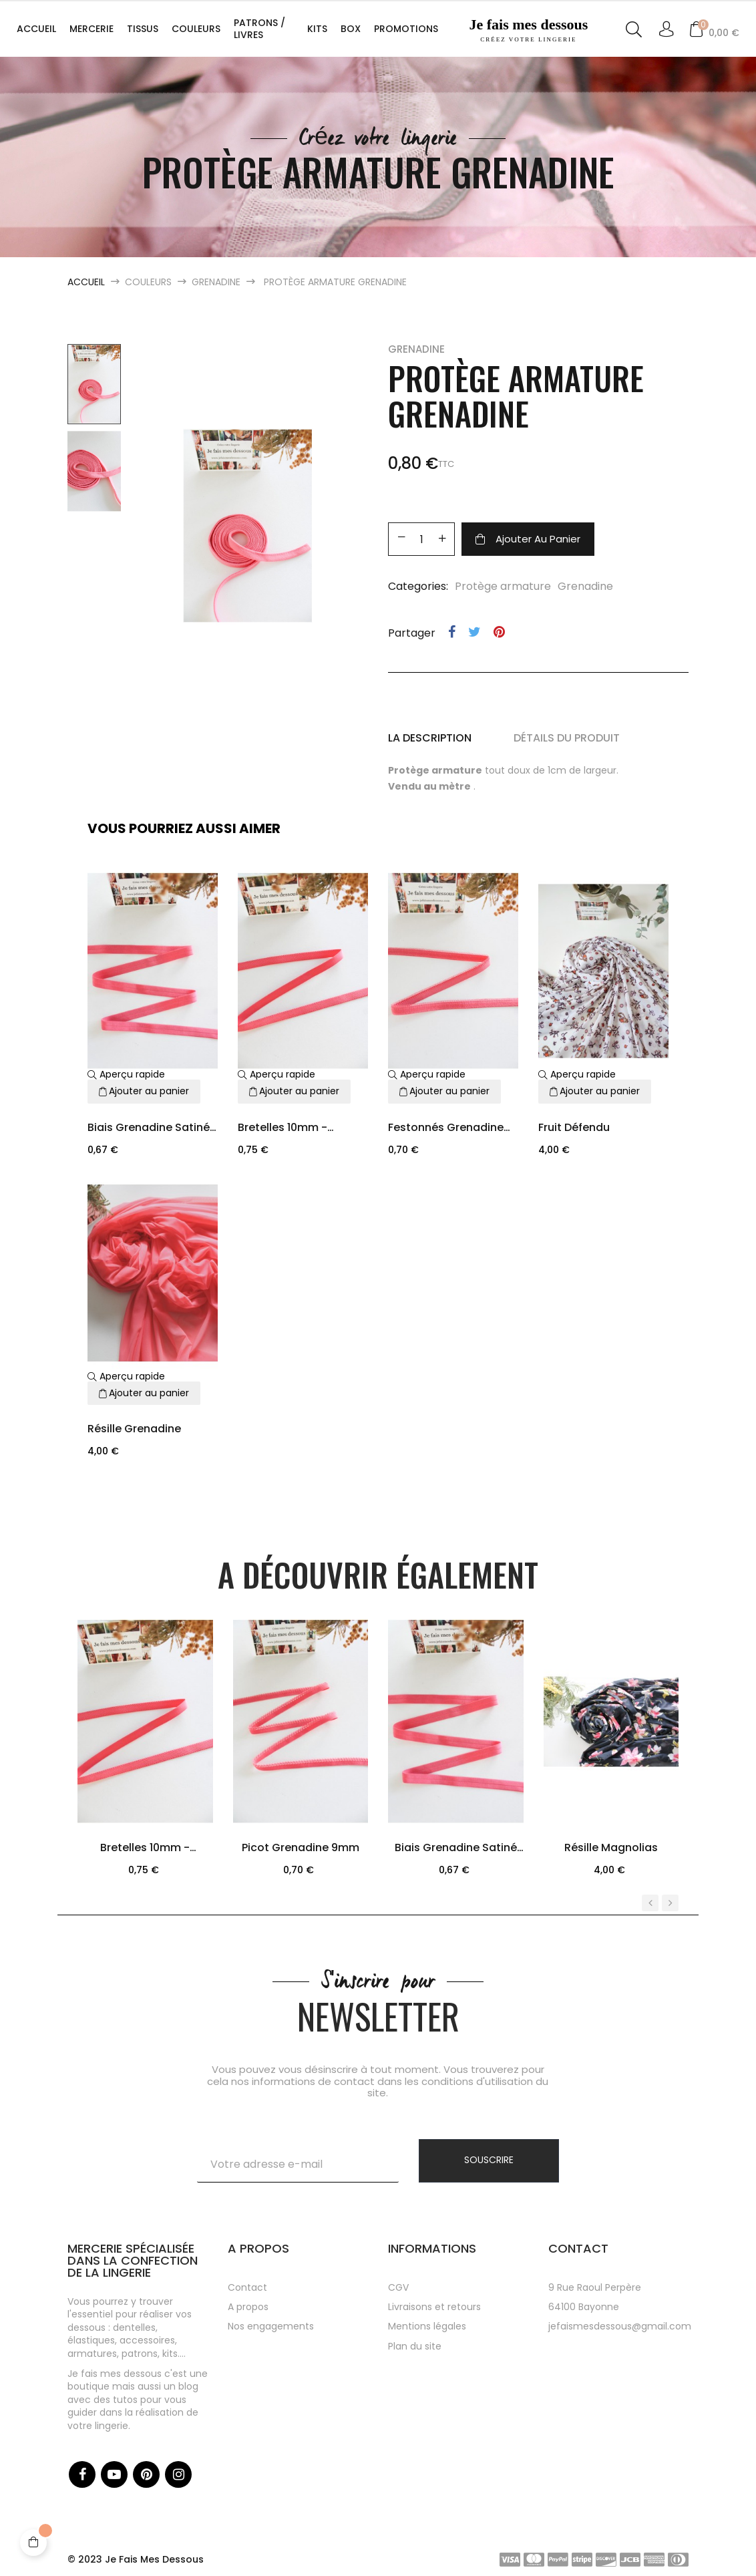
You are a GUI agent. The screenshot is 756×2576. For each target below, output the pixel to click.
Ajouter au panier (528, 539)
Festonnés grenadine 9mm (446, 1129)
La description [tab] (429, 738)
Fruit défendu (574, 1127)
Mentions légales (427, 2326)
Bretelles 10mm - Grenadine (282, 1129)
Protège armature (503, 586)
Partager (451, 632)
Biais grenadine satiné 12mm (148, 1129)
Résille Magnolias (611, 1847)
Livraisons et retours (434, 2306)
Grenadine (416, 349)
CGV (398, 2287)
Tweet (474, 632)
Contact (247, 2287)
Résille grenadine (134, 1428)
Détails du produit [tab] (567, 738)
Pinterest (499, 632)
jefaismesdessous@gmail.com (619, 2326)
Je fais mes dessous (528, 29)
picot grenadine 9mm (300, 1847)
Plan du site (414, 2346)
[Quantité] (421, 539)
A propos (248, 2306)
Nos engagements (271, 2326)
